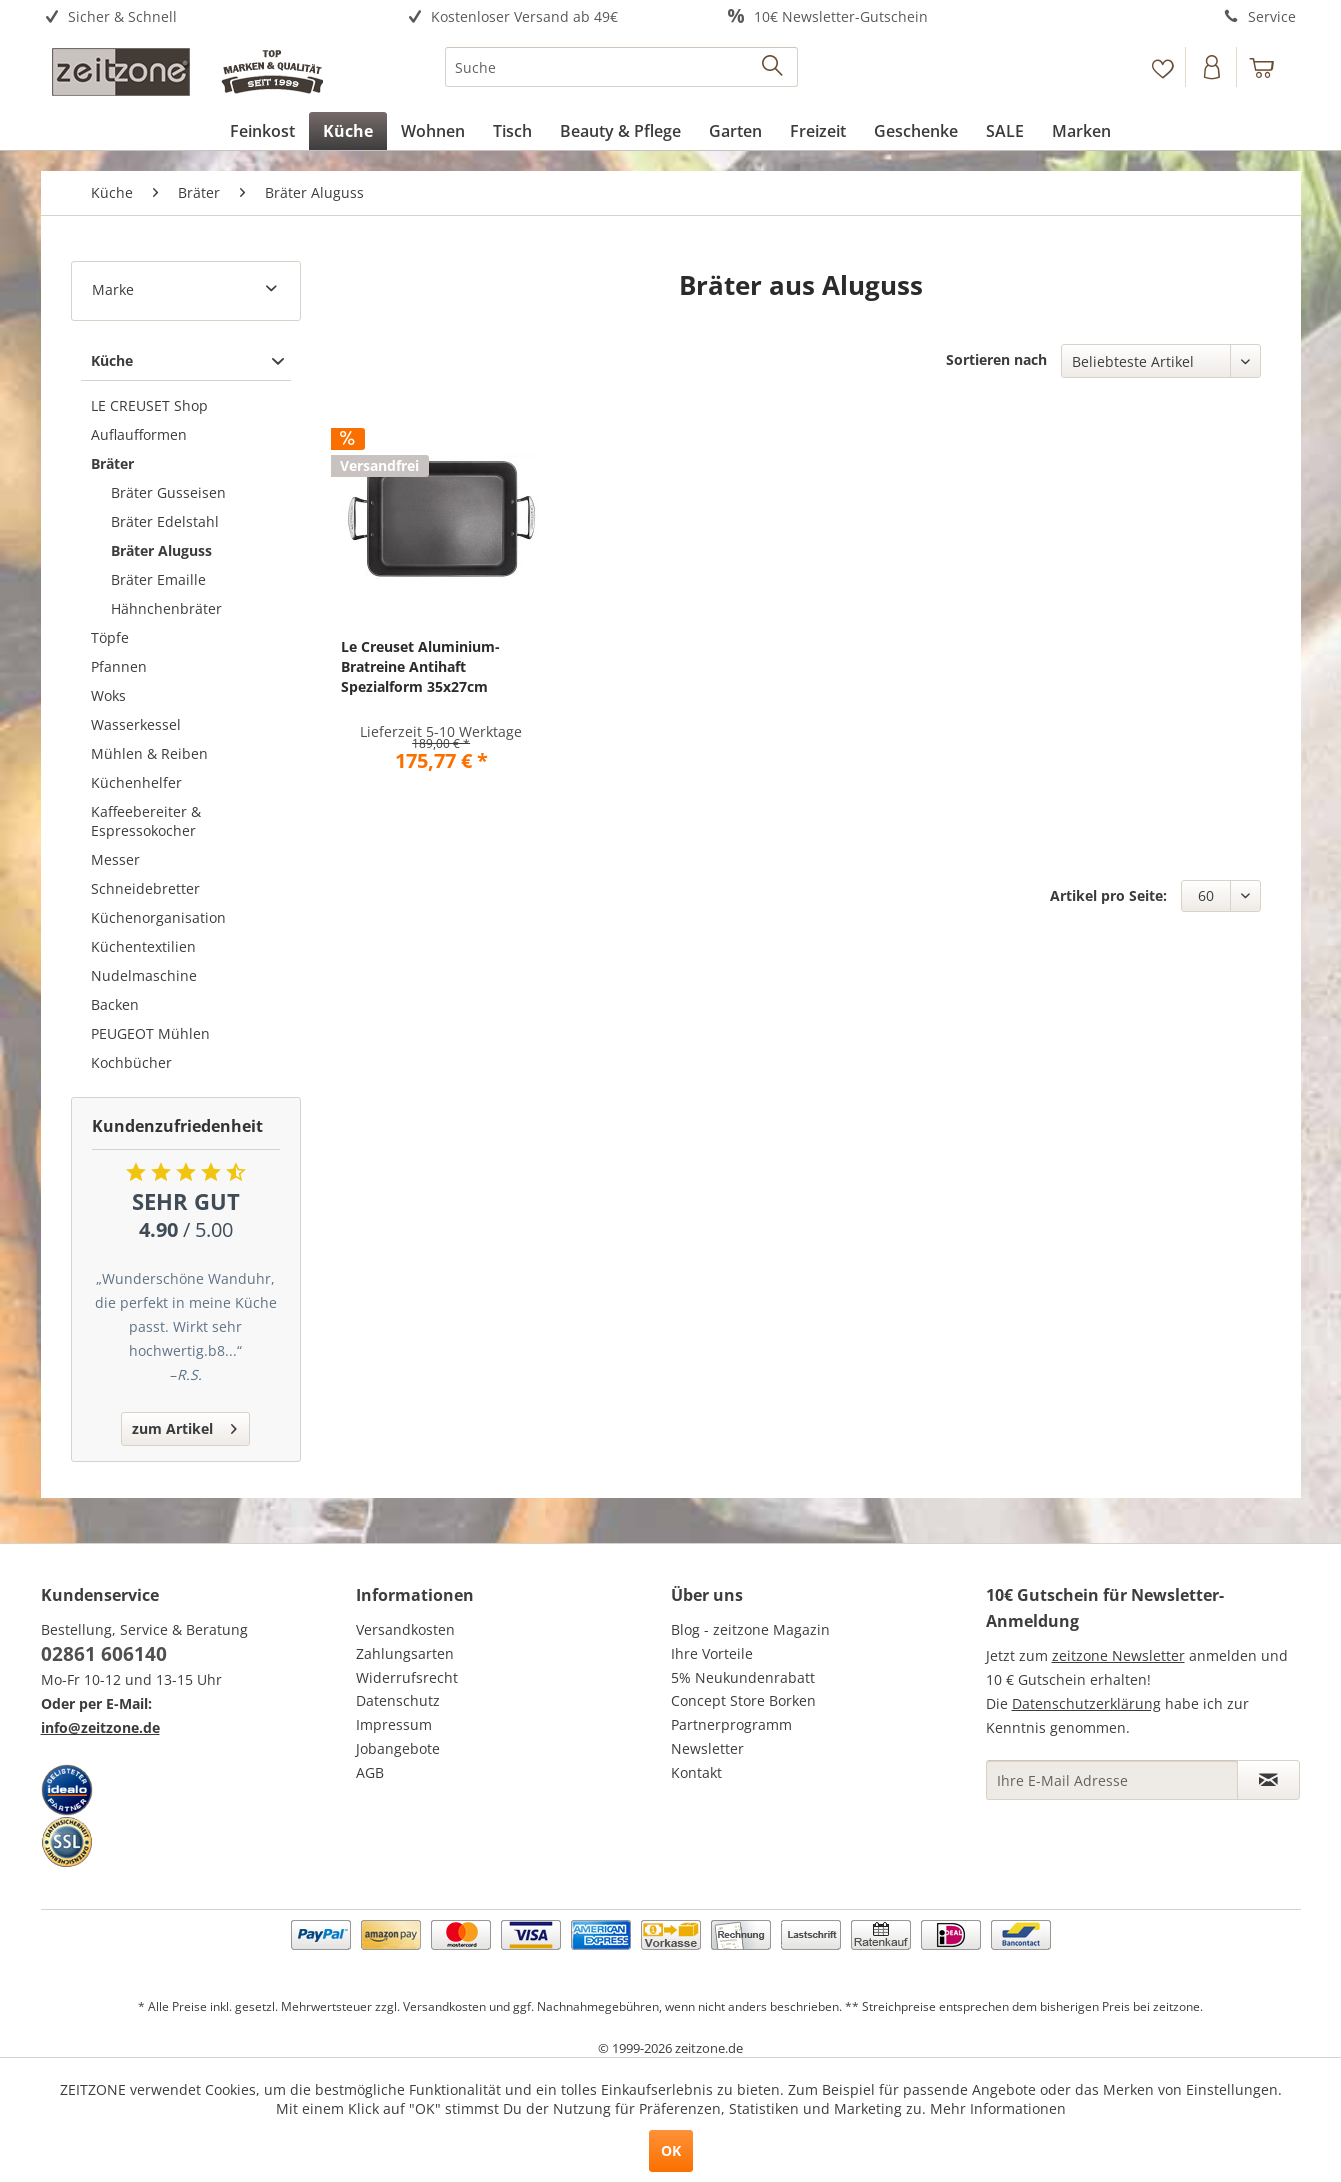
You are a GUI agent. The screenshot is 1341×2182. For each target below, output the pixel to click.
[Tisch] (512, 131)
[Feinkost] (262, 131)
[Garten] (735, 131)
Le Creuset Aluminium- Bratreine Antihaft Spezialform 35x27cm (420, 666)
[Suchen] (773, 67)
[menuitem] (198, 17)
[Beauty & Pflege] (620, 131)
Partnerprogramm (731, 1724)
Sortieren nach (996, 359)
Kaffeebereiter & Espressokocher (146, 821)
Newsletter (707, 1748)
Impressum (394, 1724)
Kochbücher (131, 1062)
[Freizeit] (818, 131)
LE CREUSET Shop (149, 405)
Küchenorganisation (158, 917)
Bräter (112, 463)
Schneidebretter (145, 888)
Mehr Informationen (998, 2108)
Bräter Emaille (158, 579)
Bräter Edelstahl (165, 521)
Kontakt (696, 1772)
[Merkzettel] (1162, 67)
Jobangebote (398, 1748)
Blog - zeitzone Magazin (750, 1629)
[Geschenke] (916, 131)
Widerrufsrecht (407, 1677)
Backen (115, 1004)
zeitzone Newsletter (1118, 1655)
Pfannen (119, 666)
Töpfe (110, 637)
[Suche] (621, 67)
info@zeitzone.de (100, 1727)
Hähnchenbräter (166, 608)
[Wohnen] (433, 131)
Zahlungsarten (405, 1653)
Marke (113, 289)
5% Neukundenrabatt (743, 1677)
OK (671, 2150)
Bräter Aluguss (161, 550)
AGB (370, 1772)
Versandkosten (405, 1629)
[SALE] (1005, 131)
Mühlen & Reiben (149, 753)
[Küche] (348, 131)
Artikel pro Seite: (1108, 895)
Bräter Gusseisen (168, 492)
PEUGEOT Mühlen (150, 1033)
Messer (115, 859)
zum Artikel (184, 1425)
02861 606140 (104, 1654)
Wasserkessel (136, 724)
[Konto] (1213, 67)
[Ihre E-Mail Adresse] (1112, 1780)
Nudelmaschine (144, 975)
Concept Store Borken (743, 1700)
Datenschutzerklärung (1086, 1703)
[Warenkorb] (1271, 67)
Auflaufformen (139, 434)
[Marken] (1081, 131)
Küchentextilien (143, 946)
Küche (112, 360)
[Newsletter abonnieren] (1268, 1780)
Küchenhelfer (136, 782)
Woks (108, 695)
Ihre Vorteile (712, 1653)
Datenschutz (398, 1700)
